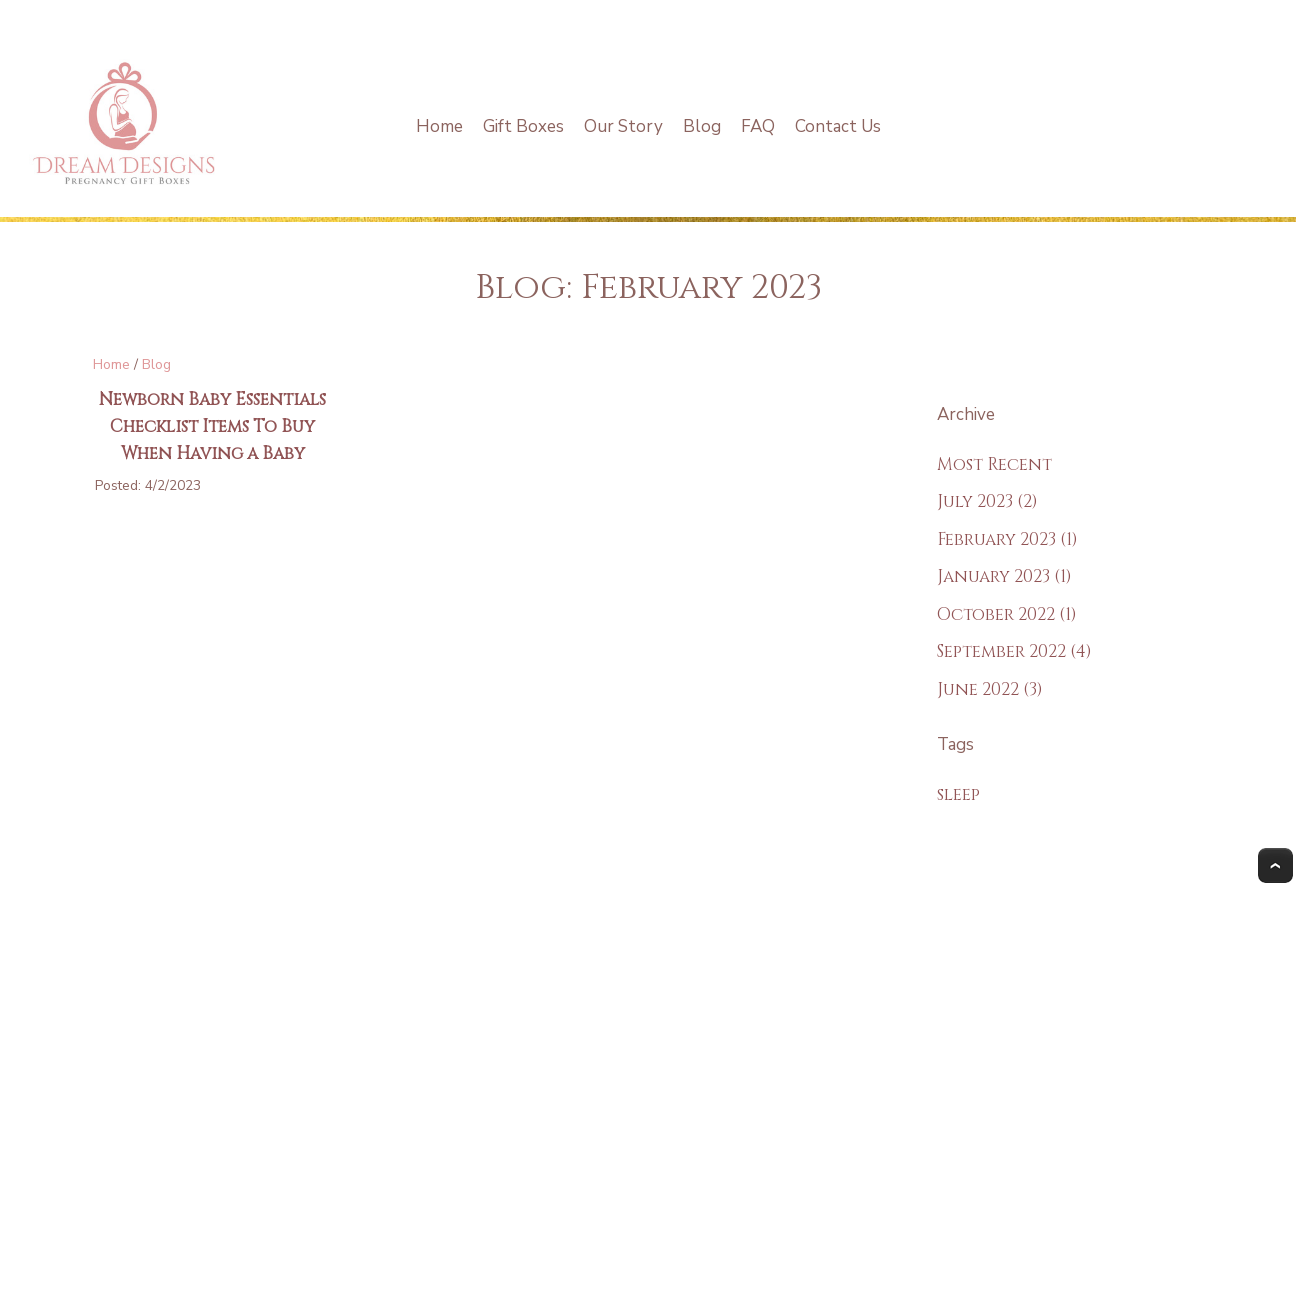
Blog (702, 126)
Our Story (623, 126)
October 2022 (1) (1007, 614)
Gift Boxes (523, 126)
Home (439, 126)
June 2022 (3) (990, 689)
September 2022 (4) (1014, 651)
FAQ (758, 126)
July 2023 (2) (987, 501)
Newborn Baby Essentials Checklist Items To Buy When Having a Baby (212, 426)
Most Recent (994, 464)
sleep (958, 794)
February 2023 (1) (1007, 539)
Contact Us (838, 126)
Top (1275, 865)
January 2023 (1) (1004, 576)
